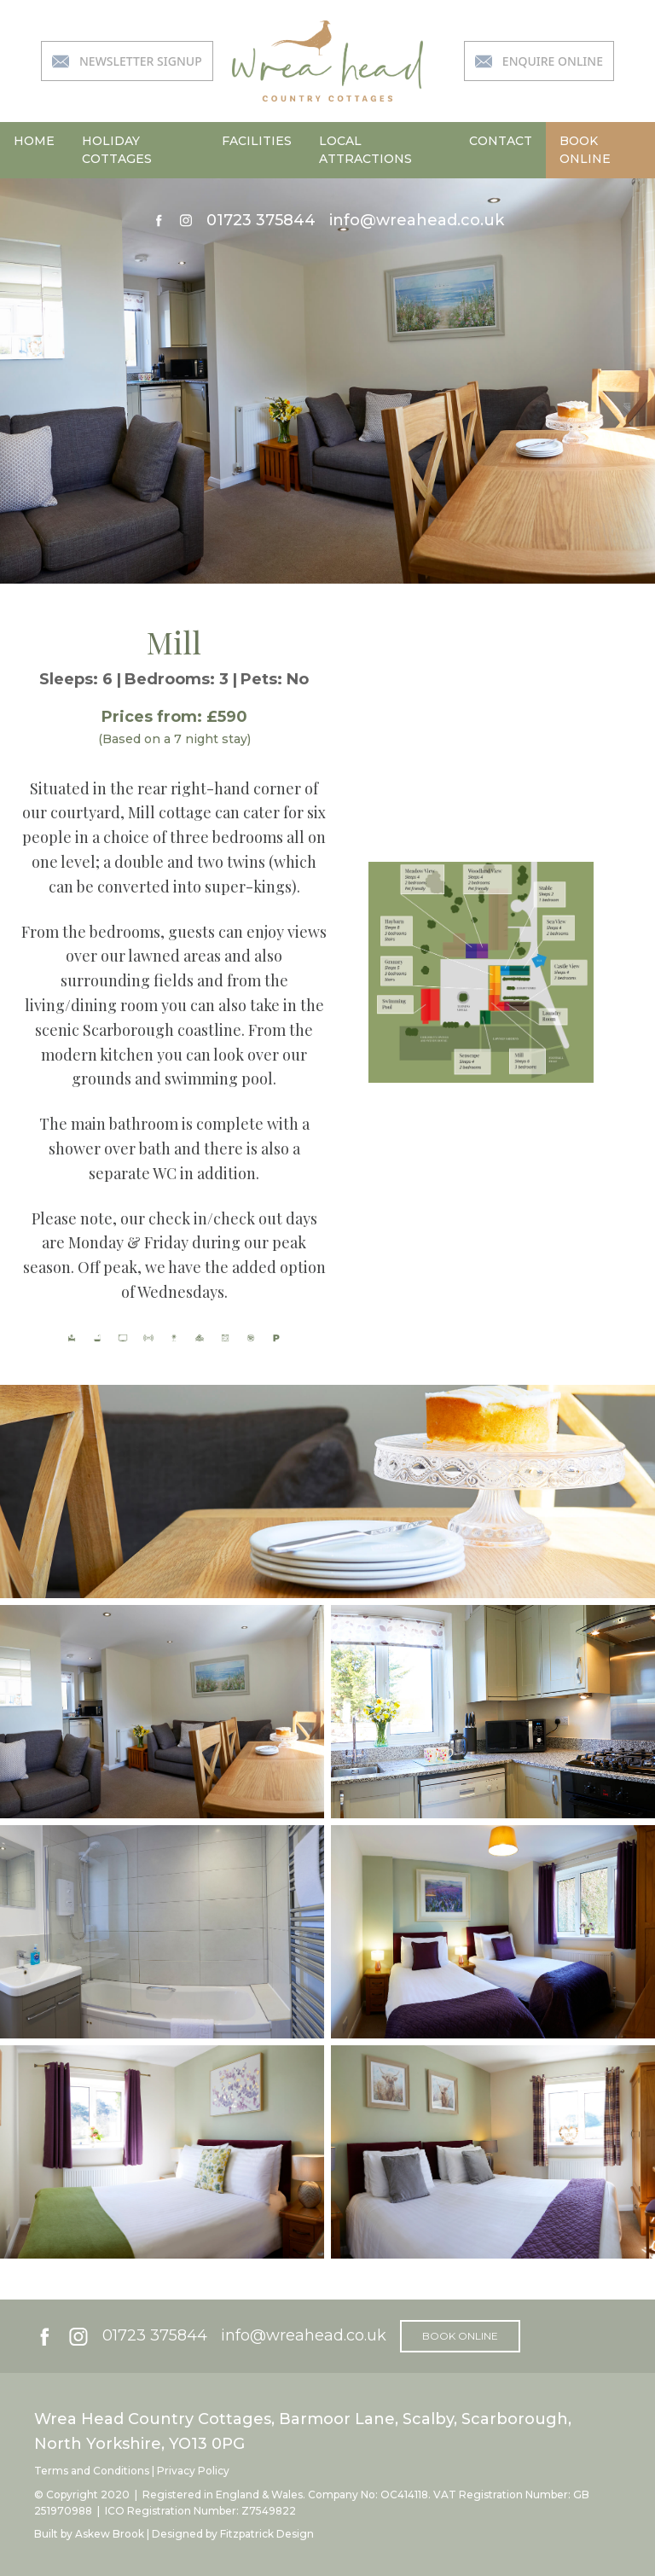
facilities (257, 140)
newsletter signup (127, 61)
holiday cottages (117, 149)
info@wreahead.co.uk (416, 220)
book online (585, 149)
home (34, 140)
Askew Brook (109, 2533)
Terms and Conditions (91, 2470)
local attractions (365, 149)
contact (500, 140)
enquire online (539, 61)
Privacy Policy (193, 2470)
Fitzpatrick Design (267, 2533)
